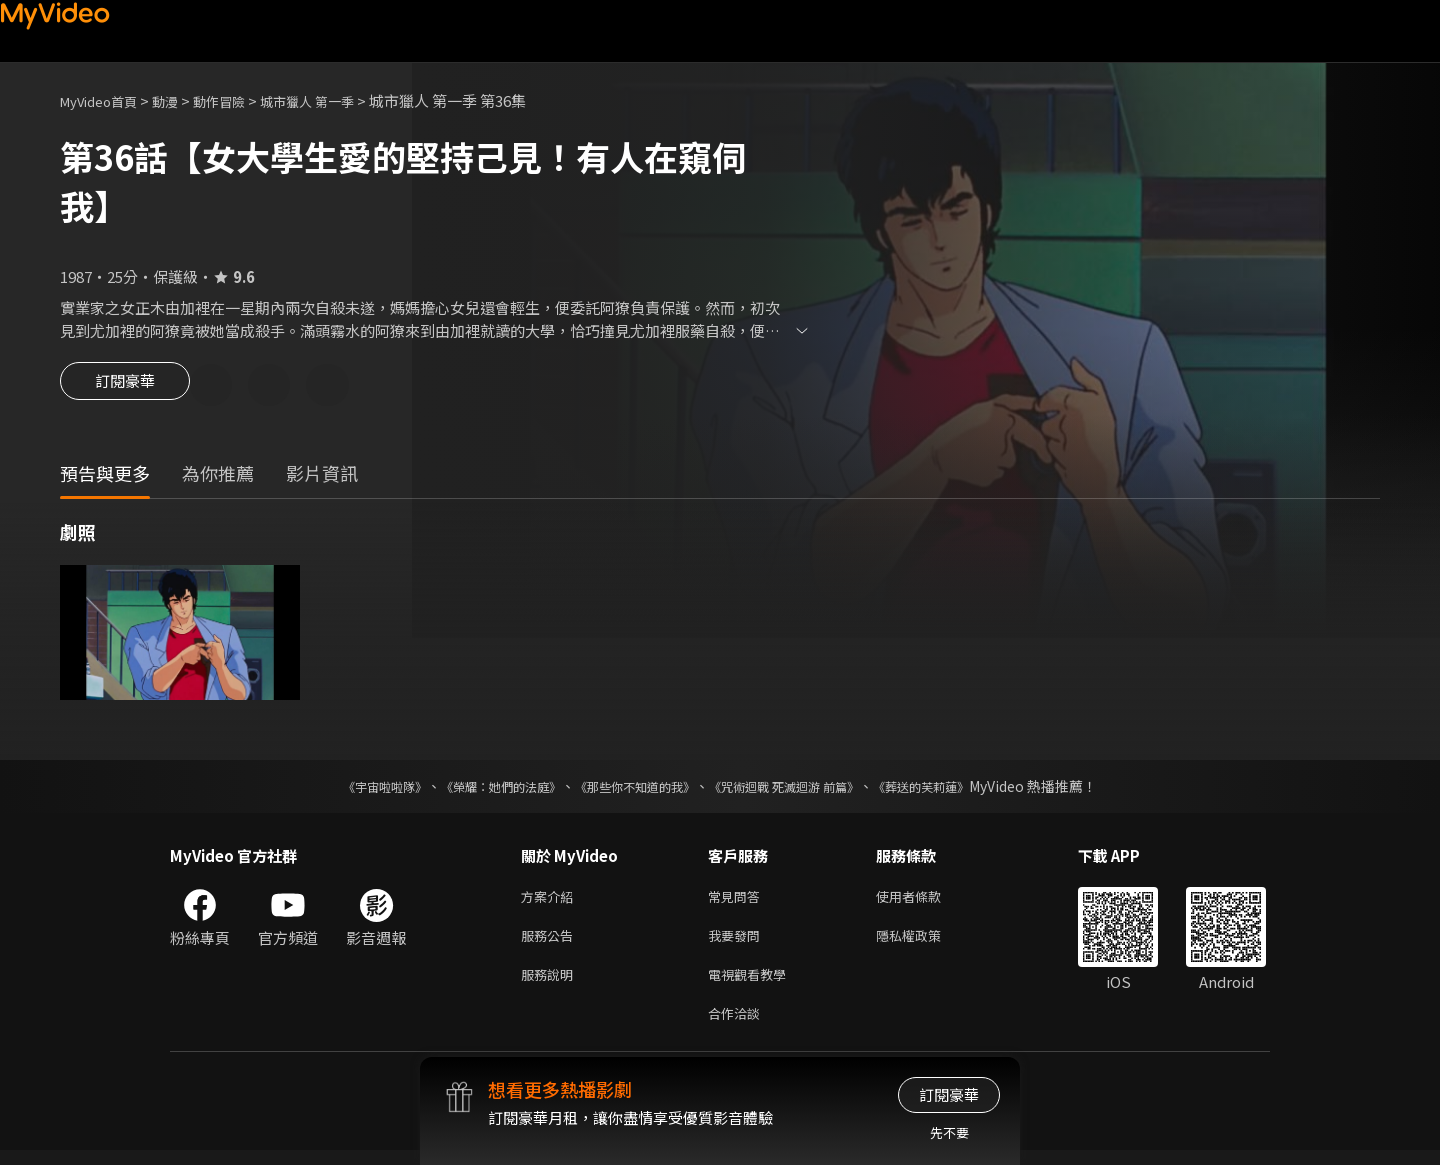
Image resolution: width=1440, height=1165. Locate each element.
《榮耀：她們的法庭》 (478, 789)
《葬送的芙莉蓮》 (960, 789)
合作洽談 (738, 1026)
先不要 (949, 1132)
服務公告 (551, 942)
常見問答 (738, 900)
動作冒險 (241, 100)
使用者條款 (925, 900)
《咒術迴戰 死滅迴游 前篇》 (803, 789)
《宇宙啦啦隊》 (345, 789)
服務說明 (551, 984)
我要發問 (738, 942)
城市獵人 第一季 (340, 100)
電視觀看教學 (753, 984)
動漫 (181, 100)
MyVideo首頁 (105, 100)
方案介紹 (551, 900)
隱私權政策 (925, 942)
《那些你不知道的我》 (632, 789)
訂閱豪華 (125, 387)
